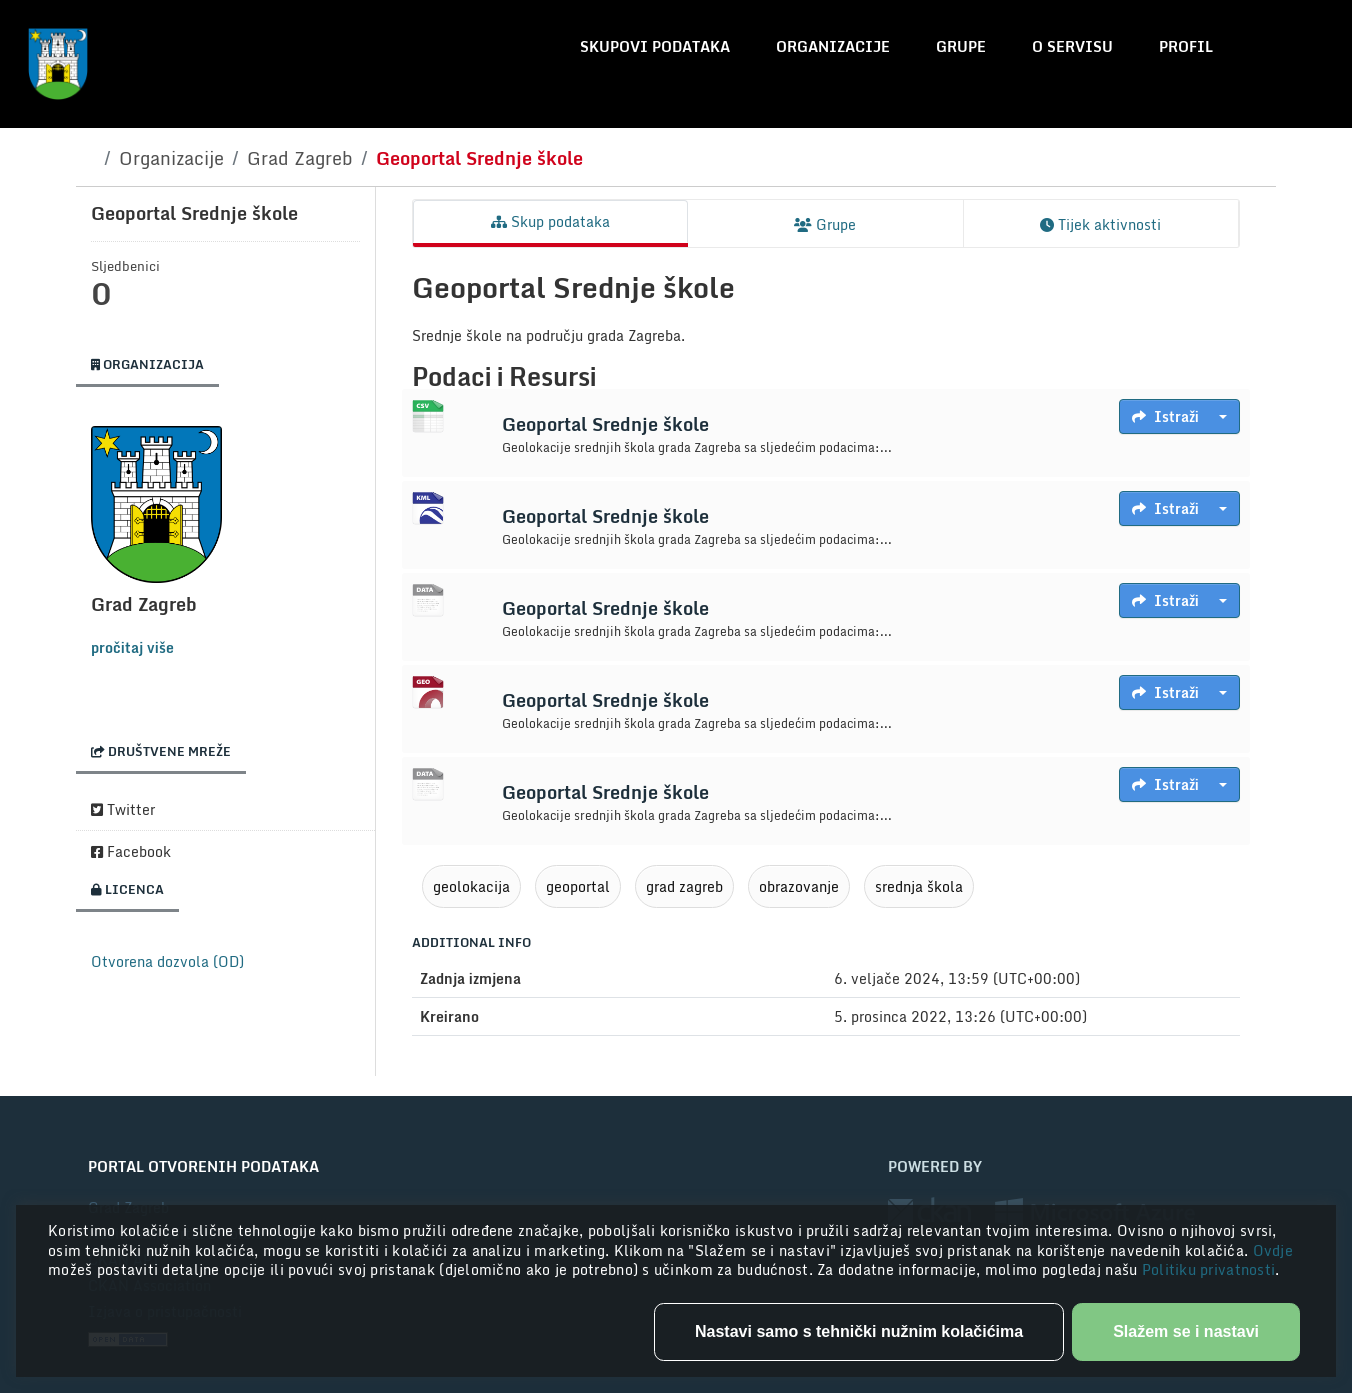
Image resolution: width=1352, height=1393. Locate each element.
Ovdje (1273, 1250)
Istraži (1165, 416)
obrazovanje (799, 886)
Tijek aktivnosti (1100, 224)
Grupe (961, 46)
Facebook (131, 851)
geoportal (578, 886)
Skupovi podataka (655, 46)
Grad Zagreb (300, 158)
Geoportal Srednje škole (479, 158)
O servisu (1072, 46)
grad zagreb (684, 886)
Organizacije (833, 46)
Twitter (123, 809)
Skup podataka (550, 221)
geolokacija (471, 886)
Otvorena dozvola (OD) (167, 961)
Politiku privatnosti (1209, 1269)
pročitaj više (132, 647)
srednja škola (919, 886)
